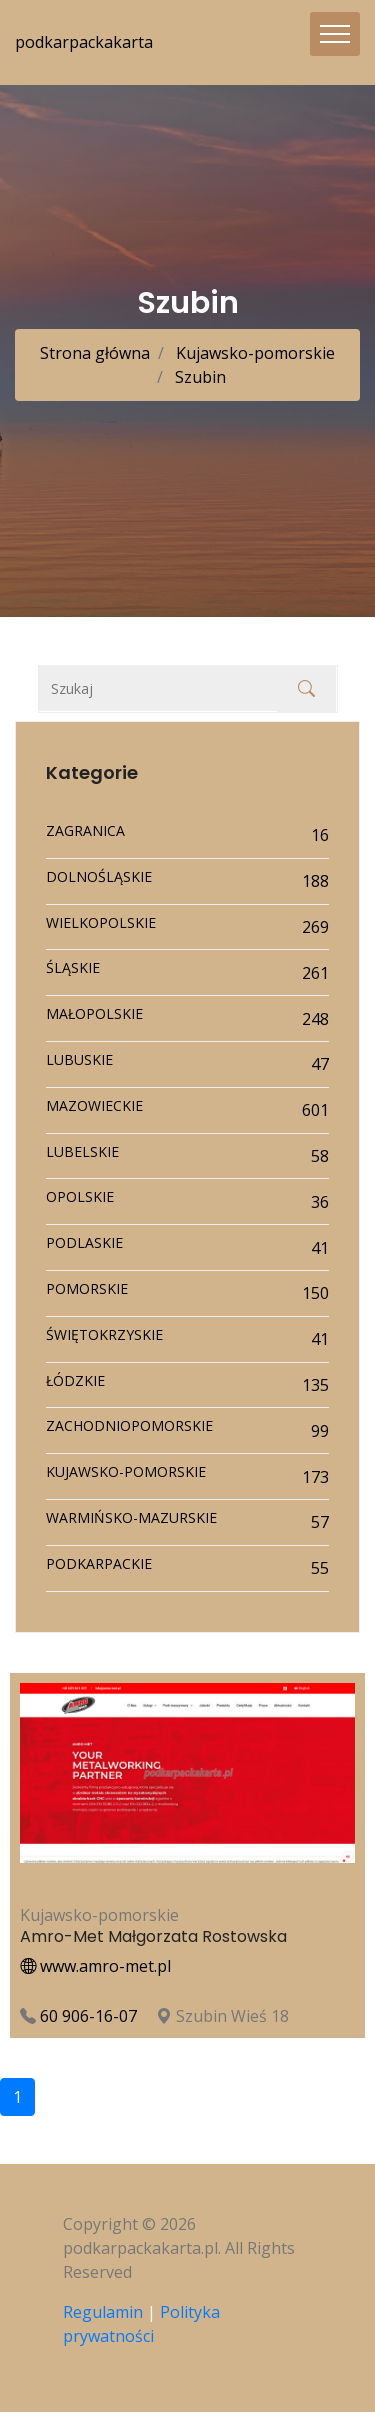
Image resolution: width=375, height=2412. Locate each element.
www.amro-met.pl (95, 1966)
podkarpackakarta (84, 42)
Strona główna (95, 353)
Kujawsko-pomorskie (253, 353)
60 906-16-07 (88, 2016)
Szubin (198, 377)
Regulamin (103, 2312)
